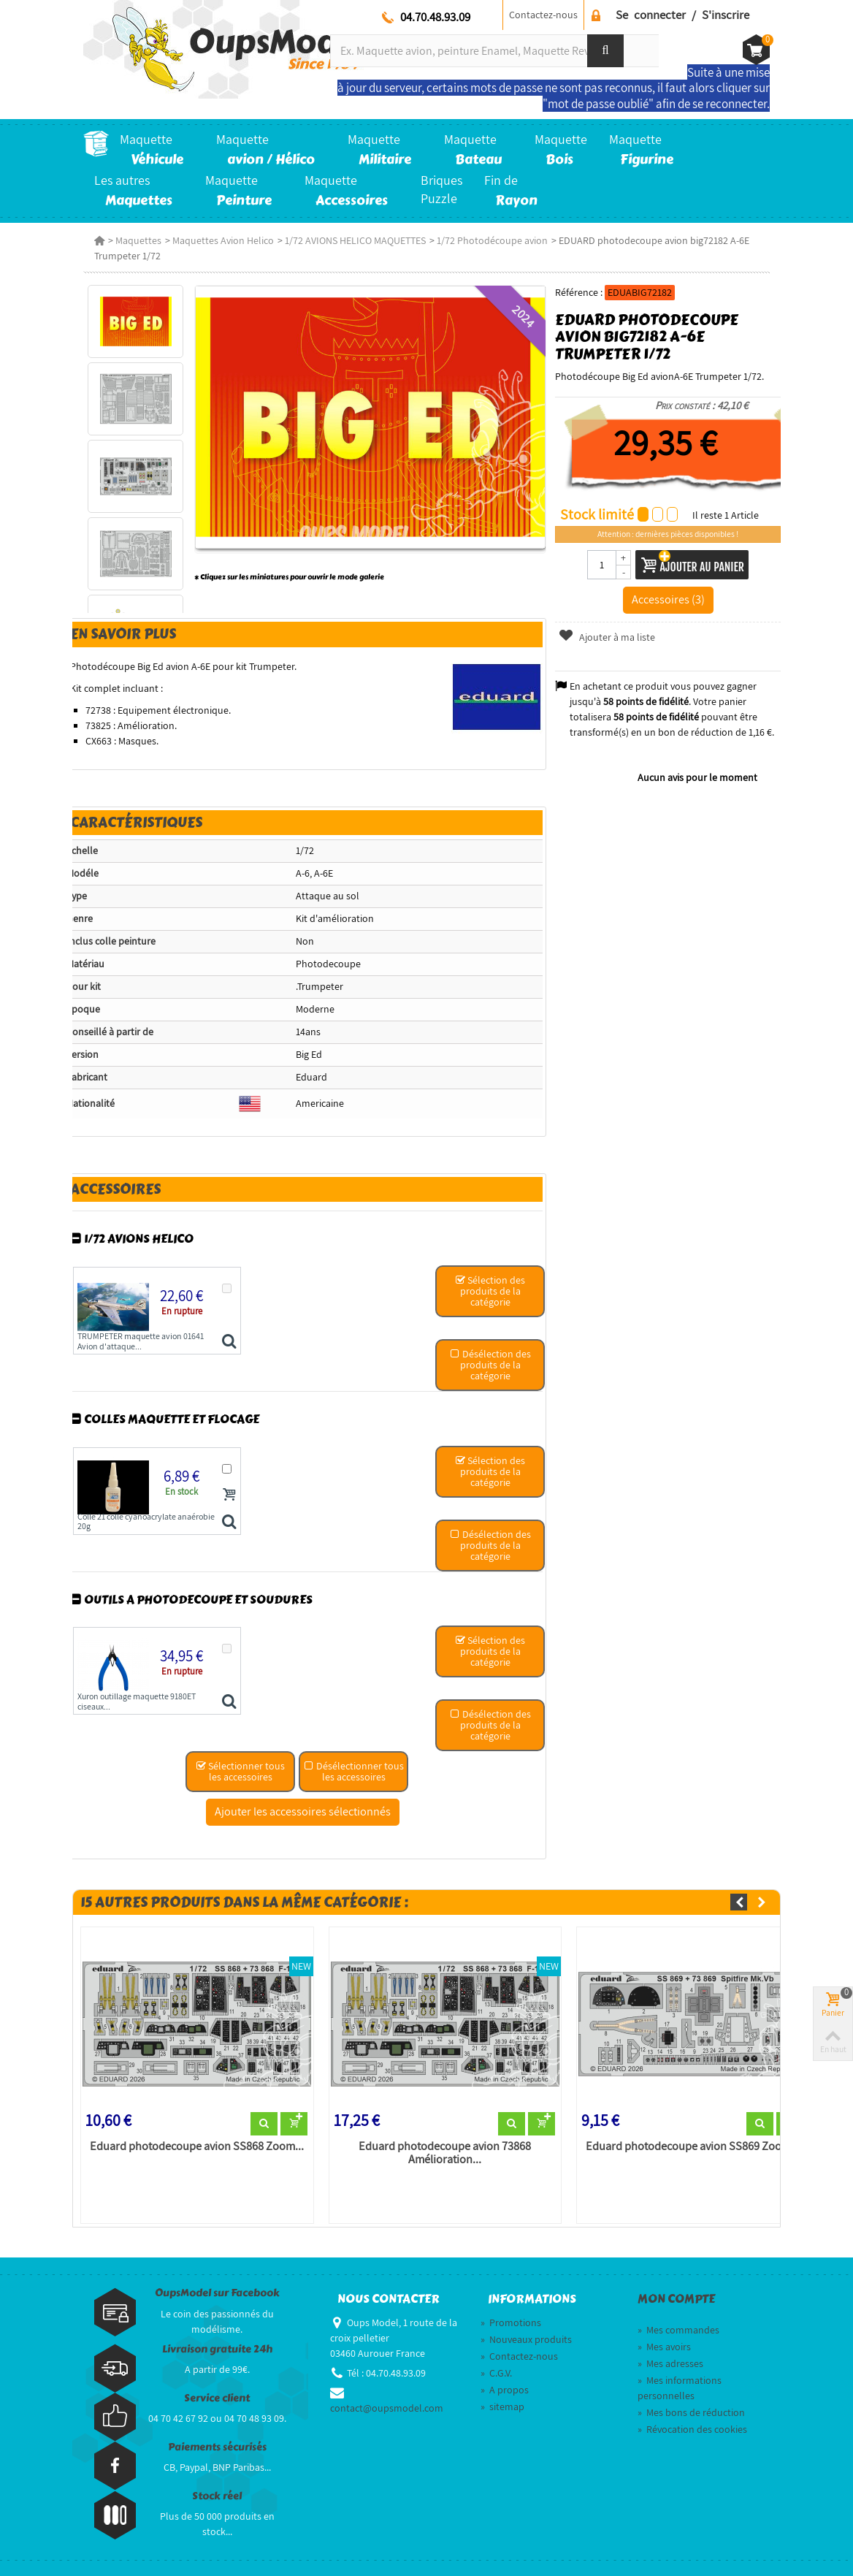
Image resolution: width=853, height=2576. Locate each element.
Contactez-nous (543, 14)
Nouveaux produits (526, 2339)
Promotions (511, 2322)
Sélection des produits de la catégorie (490, 1290)
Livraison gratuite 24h (217, 2349)
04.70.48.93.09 (435, 17)
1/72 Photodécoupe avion (492, 240)
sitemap (502, 2406)
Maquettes (138, 240)
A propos (505, 2389)
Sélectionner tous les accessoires (240, 1771)
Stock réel (217, 2496)
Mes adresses (670, 2363)
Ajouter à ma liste (606, 637)
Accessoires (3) (668, 599)
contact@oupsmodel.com (386, 2408)
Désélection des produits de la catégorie (490, 1364)
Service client (217, 2398)
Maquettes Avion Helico (223, 240)
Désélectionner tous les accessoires (354, 1771)
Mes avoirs (664, 2346)
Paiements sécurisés (217, 2447)
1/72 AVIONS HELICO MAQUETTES (355, 240)
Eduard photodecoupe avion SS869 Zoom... (693, 2146)
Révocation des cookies (692, 2429)
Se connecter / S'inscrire (682, 15)
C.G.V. (496, 2372)
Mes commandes (678, 2329)
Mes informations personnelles (680, 2388)
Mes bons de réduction (691, 2412)
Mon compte (676, 2299)
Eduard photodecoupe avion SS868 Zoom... (197, 2146)
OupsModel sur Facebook (217, 2293)
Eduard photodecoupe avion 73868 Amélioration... (445, 2153)
